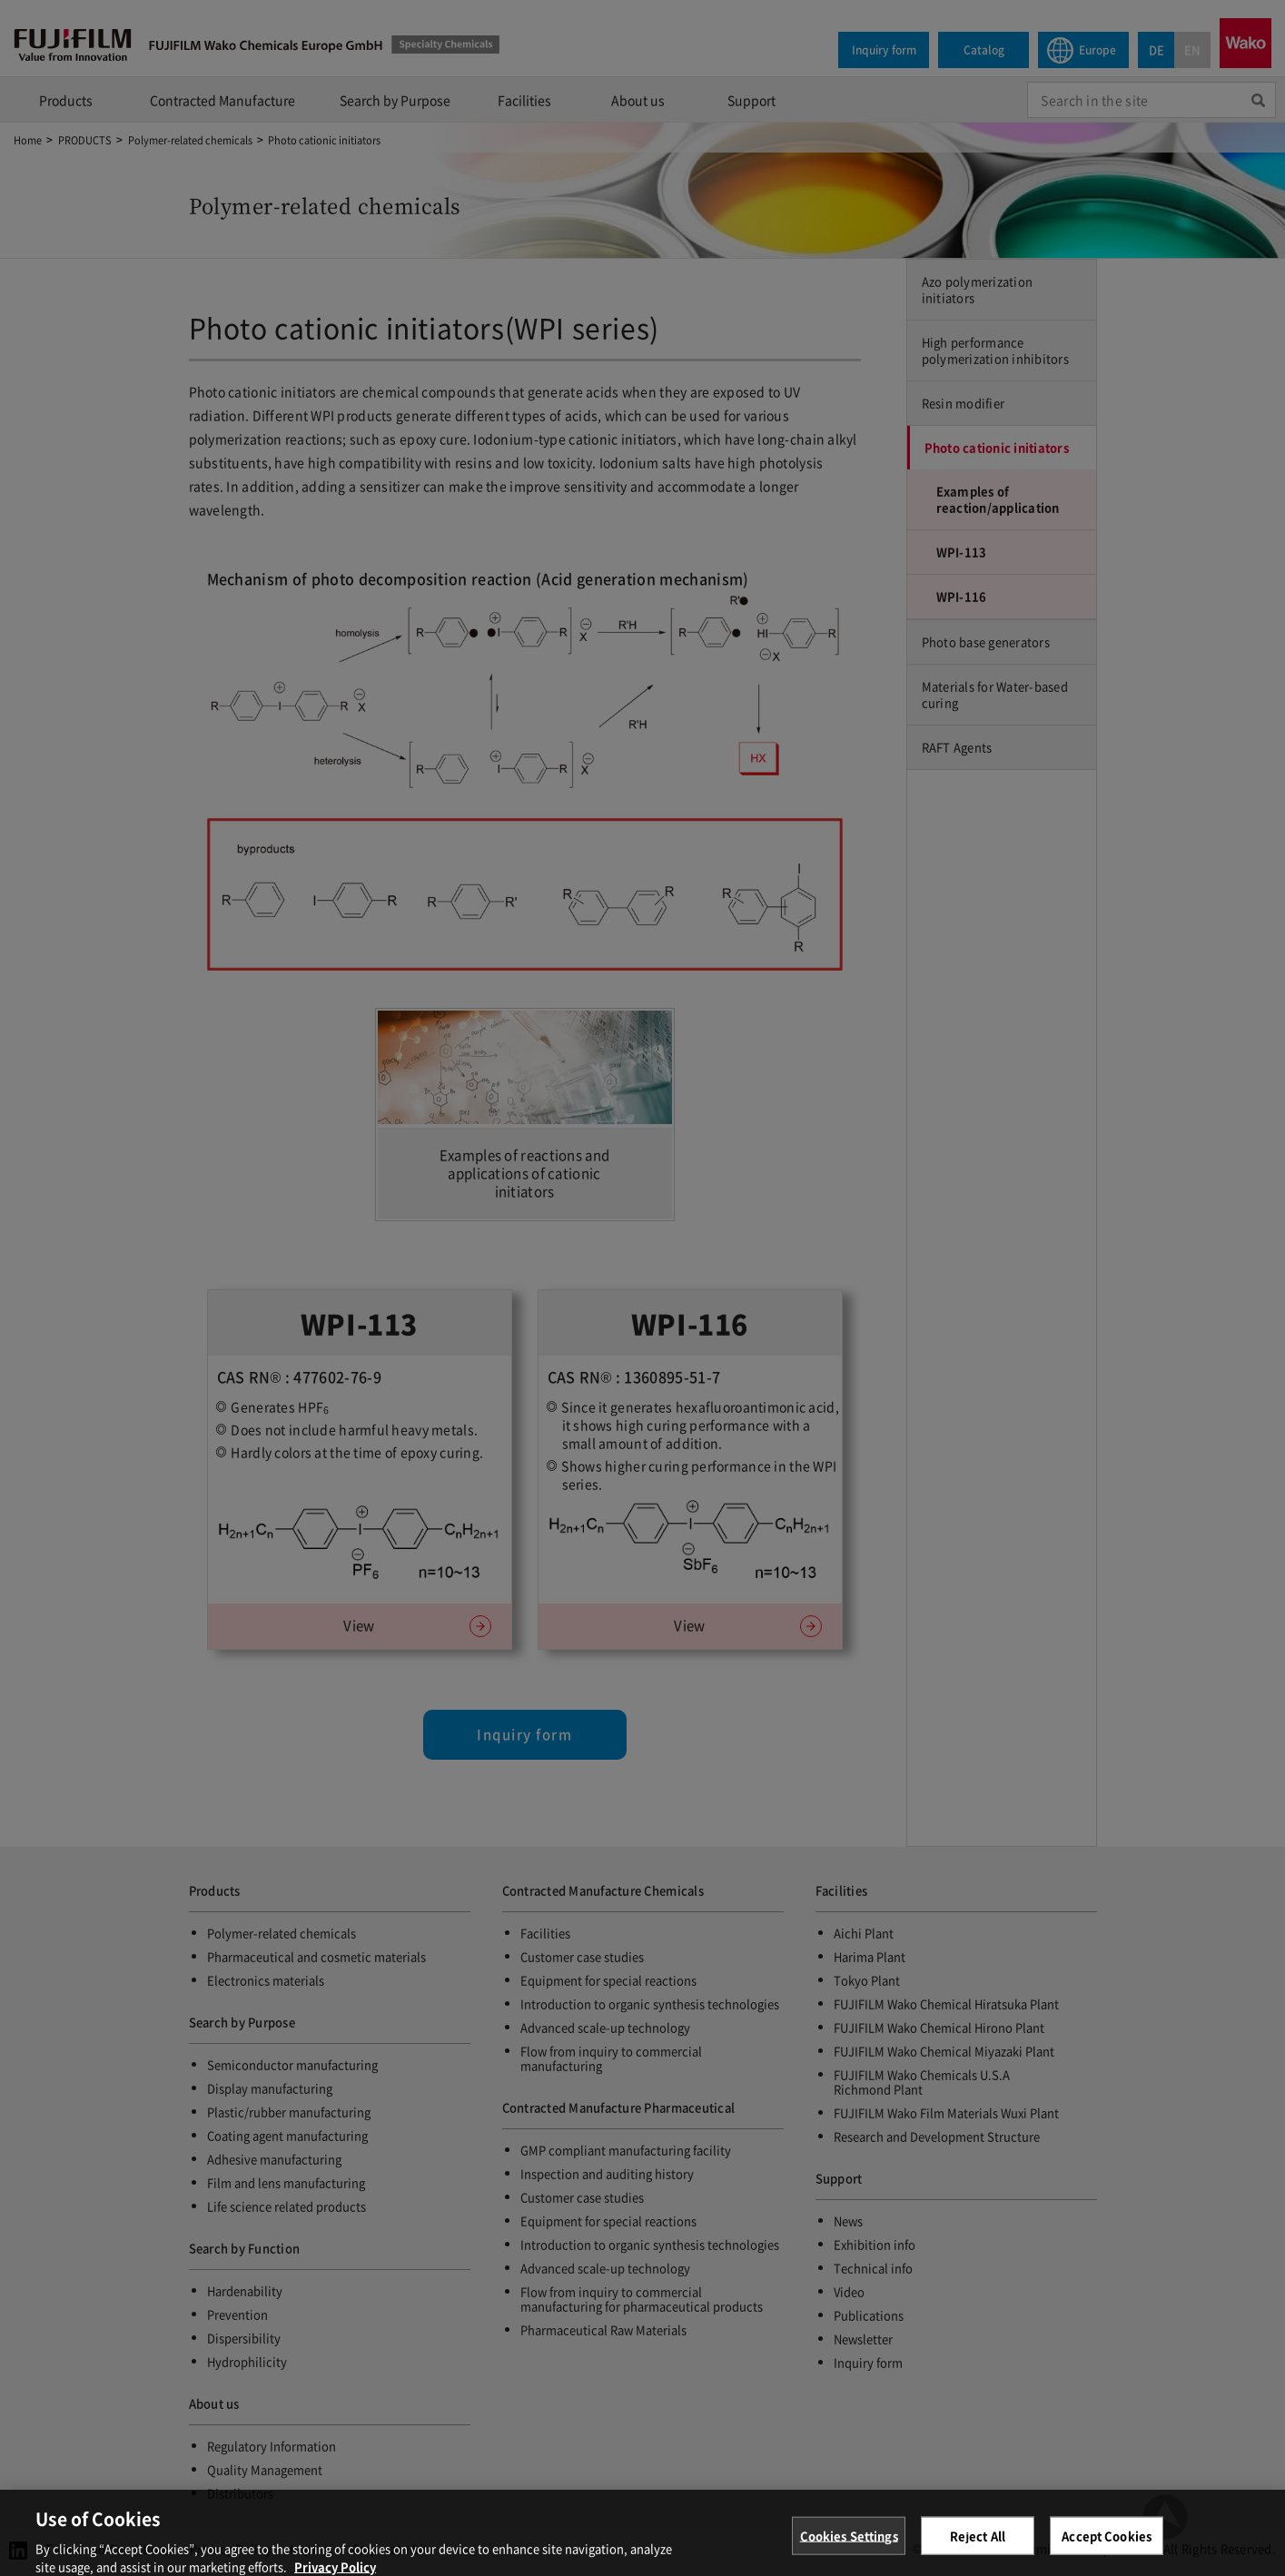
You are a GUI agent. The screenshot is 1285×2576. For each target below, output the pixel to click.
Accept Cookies (1107, 2544)
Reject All (977, 2544)
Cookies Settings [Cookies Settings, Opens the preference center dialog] (849, 2544)
